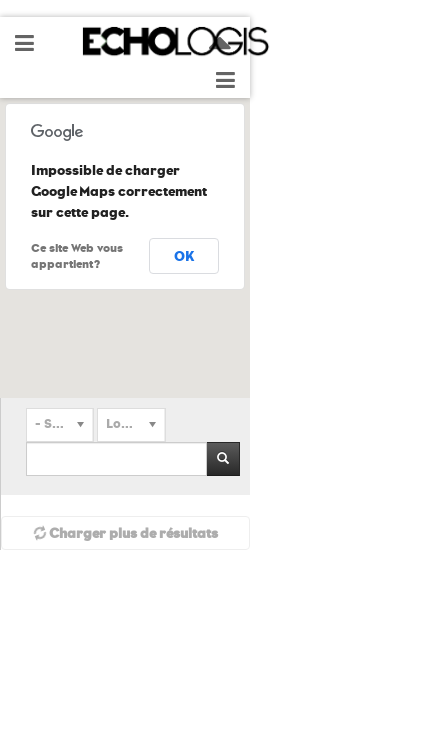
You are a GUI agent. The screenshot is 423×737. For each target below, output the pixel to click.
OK (184, 256)
